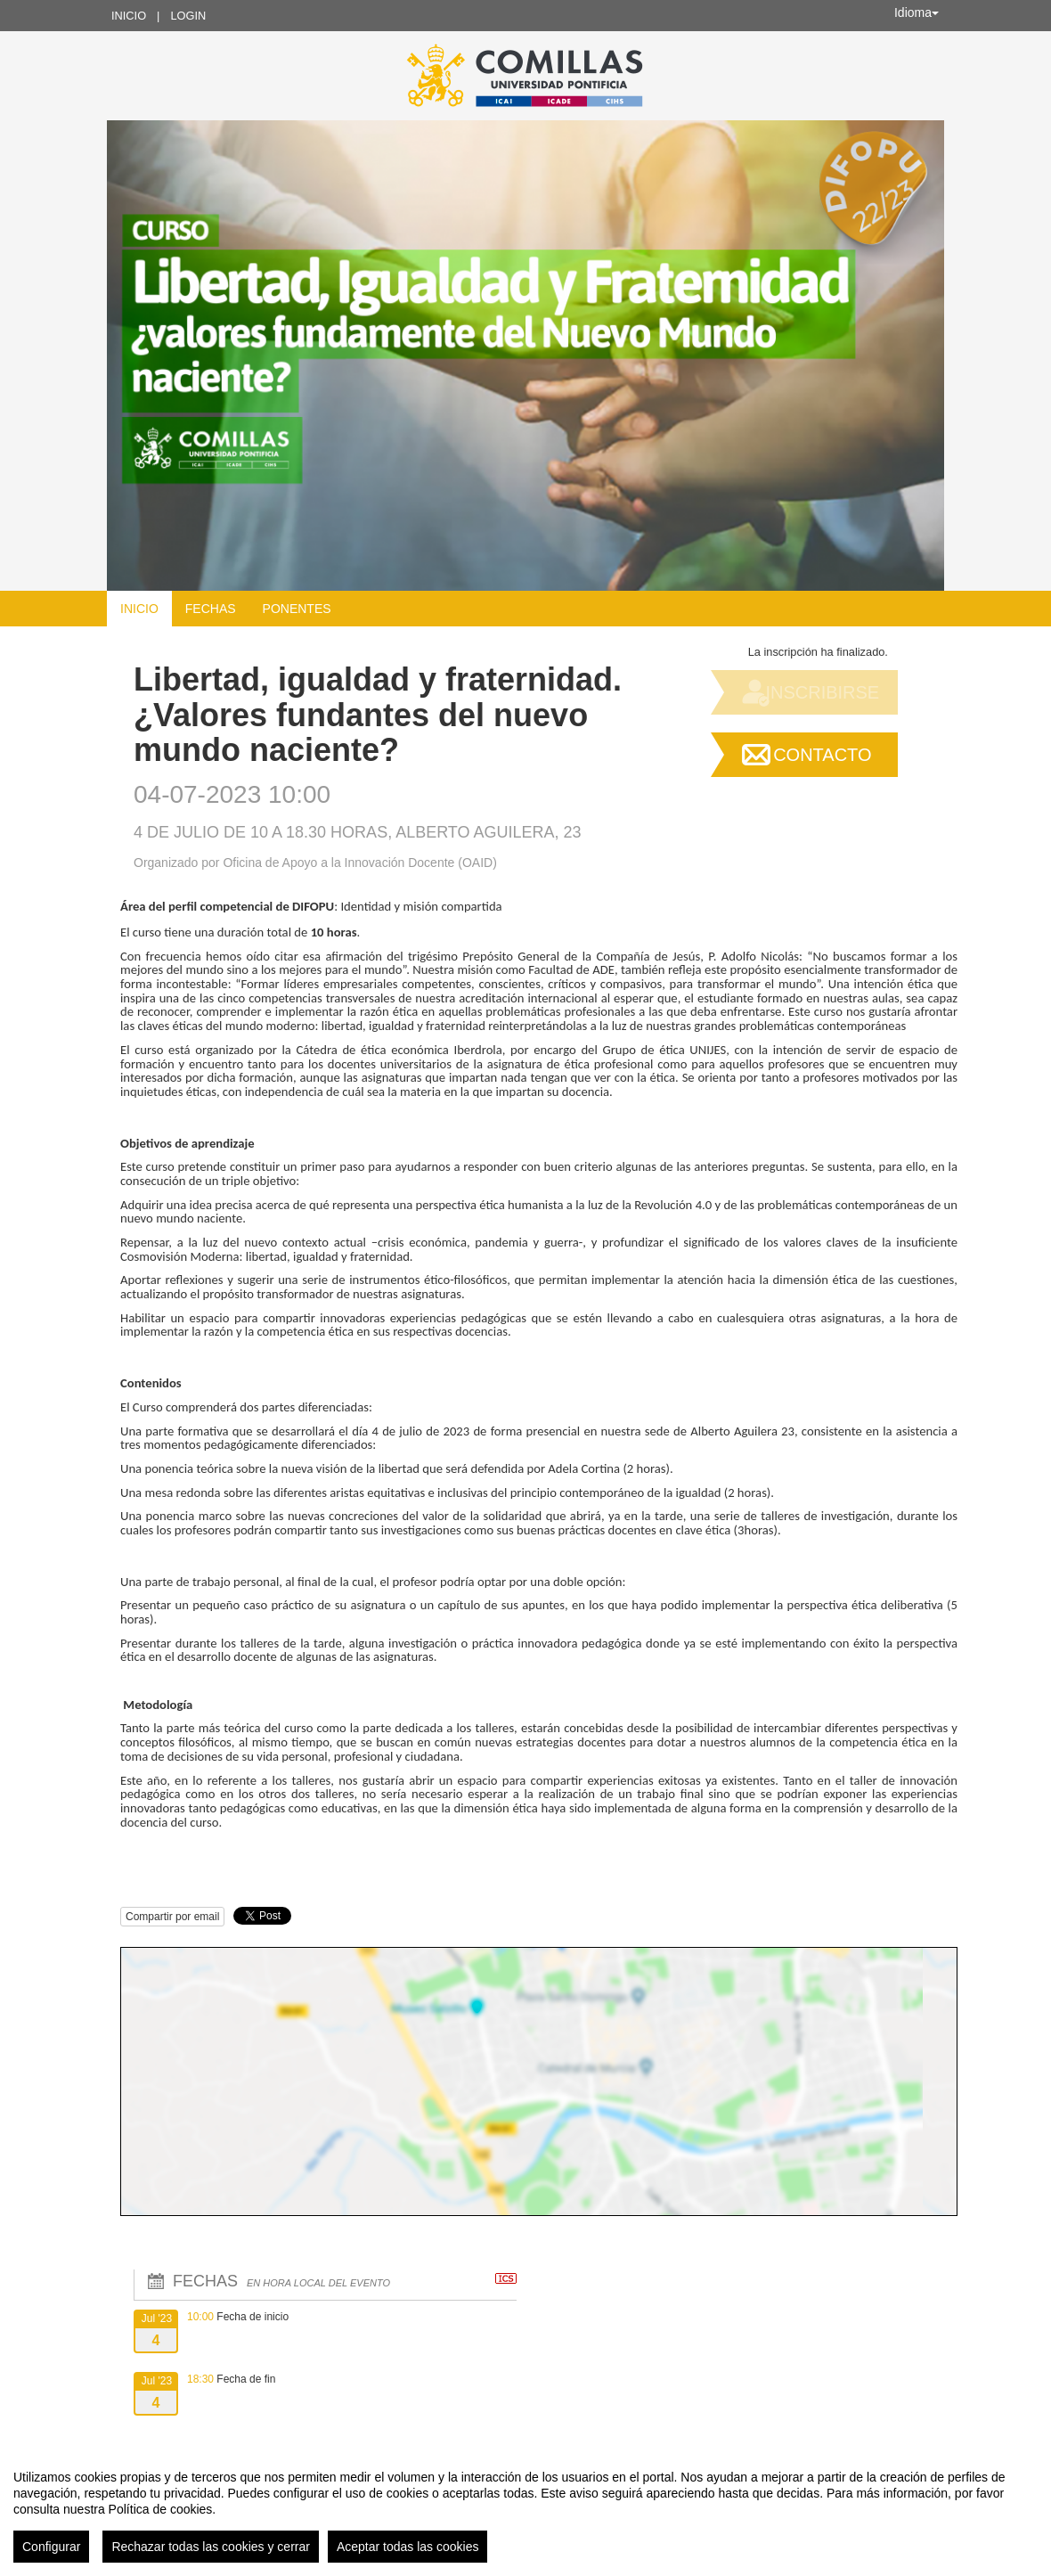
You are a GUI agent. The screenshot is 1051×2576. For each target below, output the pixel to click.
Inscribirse (822, 692)
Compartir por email (172, 1916)
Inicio (128, 15)
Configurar (51, 2546)
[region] (525, 2509)
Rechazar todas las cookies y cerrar (210, 2546)
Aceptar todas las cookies (408, 2546)
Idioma (916, 12)
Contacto (822, 755)
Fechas (210, 608)
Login (188, 15)
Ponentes (297, 608)
